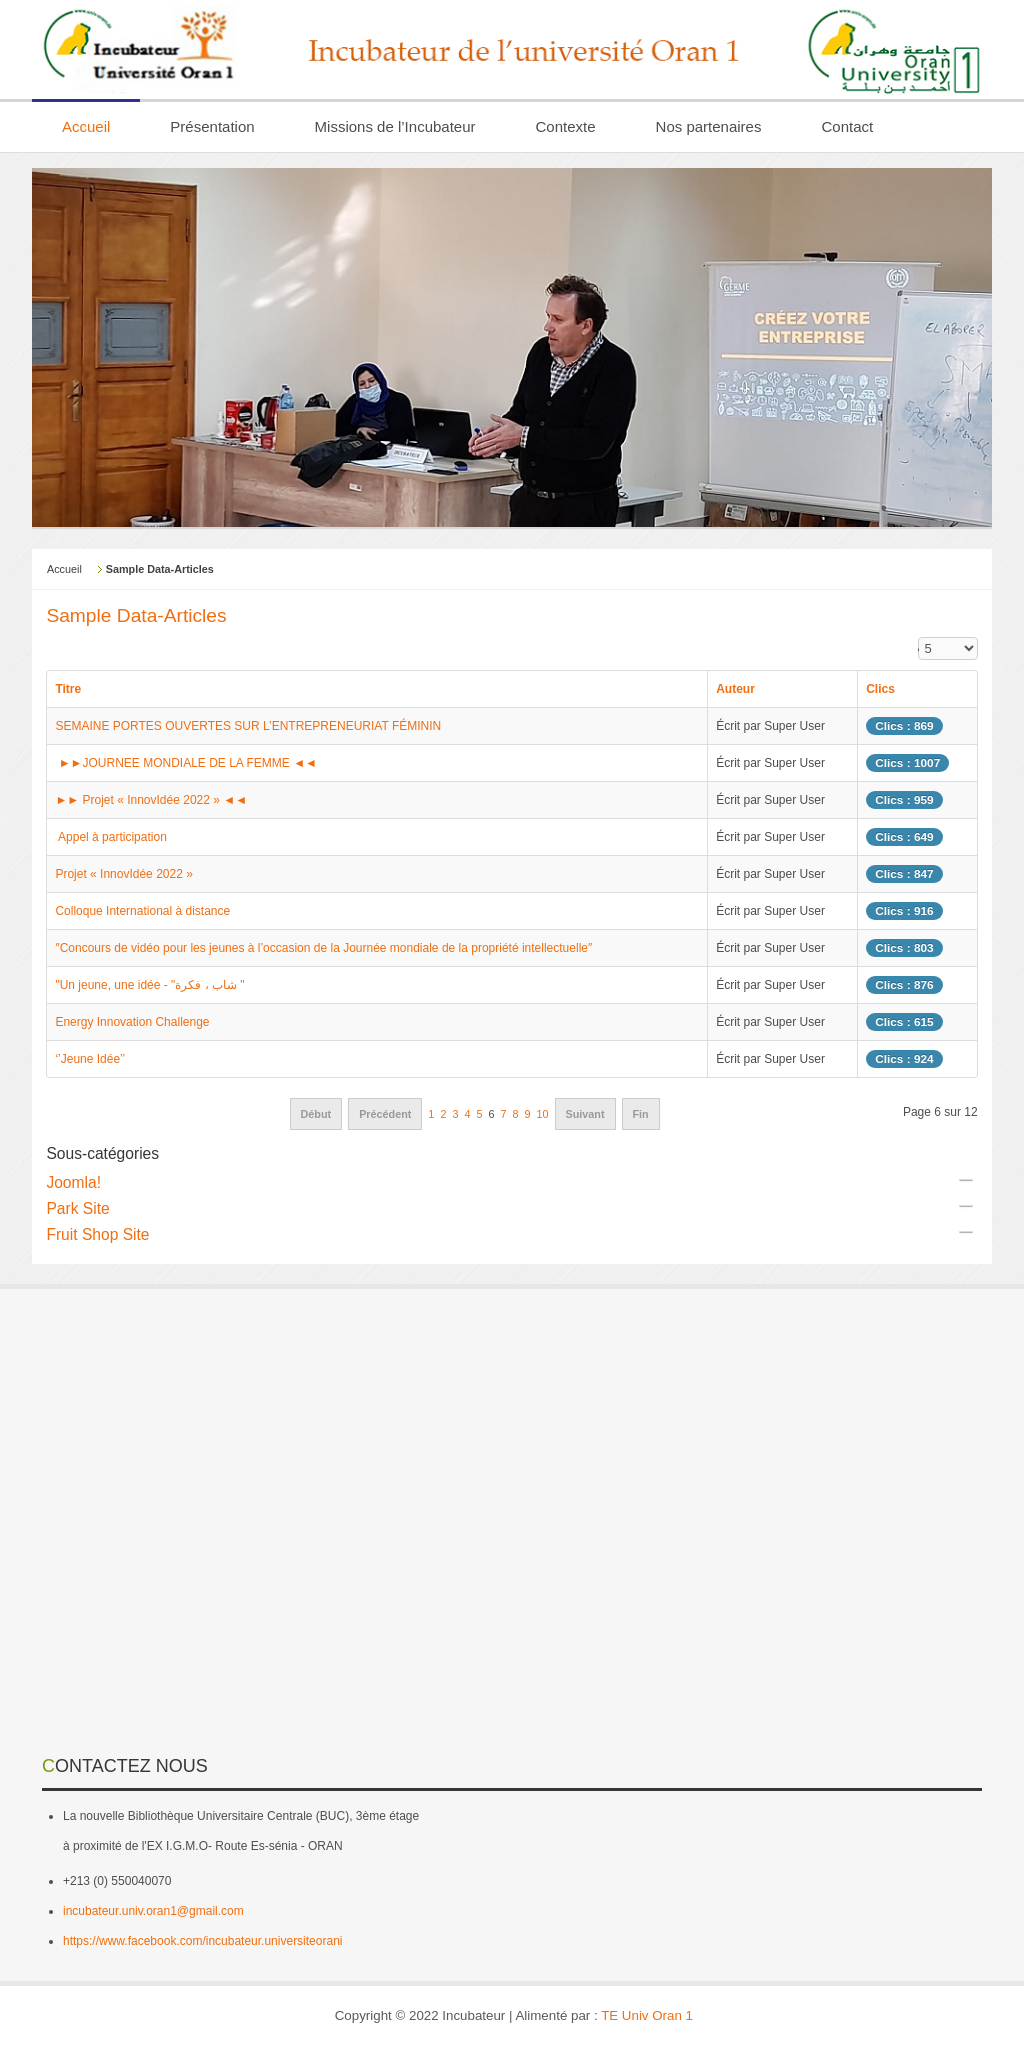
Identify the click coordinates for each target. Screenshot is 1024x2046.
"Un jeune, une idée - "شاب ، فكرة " (149, 985)
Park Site (77, 1208)
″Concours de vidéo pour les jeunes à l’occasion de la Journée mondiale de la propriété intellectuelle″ (323, 948)
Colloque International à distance (142, 911)
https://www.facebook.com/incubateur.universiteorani (202, 1941)
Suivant (585, 1114)
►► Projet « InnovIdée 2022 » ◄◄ (151, 800)
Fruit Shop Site (97, 1234)
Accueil (64, 569)
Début (316, 1114)
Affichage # (918, 646)
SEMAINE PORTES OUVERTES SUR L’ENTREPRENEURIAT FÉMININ (248, 726)
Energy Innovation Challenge (132, 1022)
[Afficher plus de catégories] (966, 1180)
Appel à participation (112, 837)
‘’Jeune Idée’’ (90, 1059)
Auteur (735, 689)
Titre (68, 689)
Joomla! (73, 1182)
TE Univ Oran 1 (647, 2015)
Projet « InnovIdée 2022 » (123, 874)
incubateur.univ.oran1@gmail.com (153, 1911)
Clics (880, 689)
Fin (641, 1114)
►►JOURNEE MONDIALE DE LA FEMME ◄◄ (186, 763)
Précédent (385, 1114)
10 (543, 1114)
